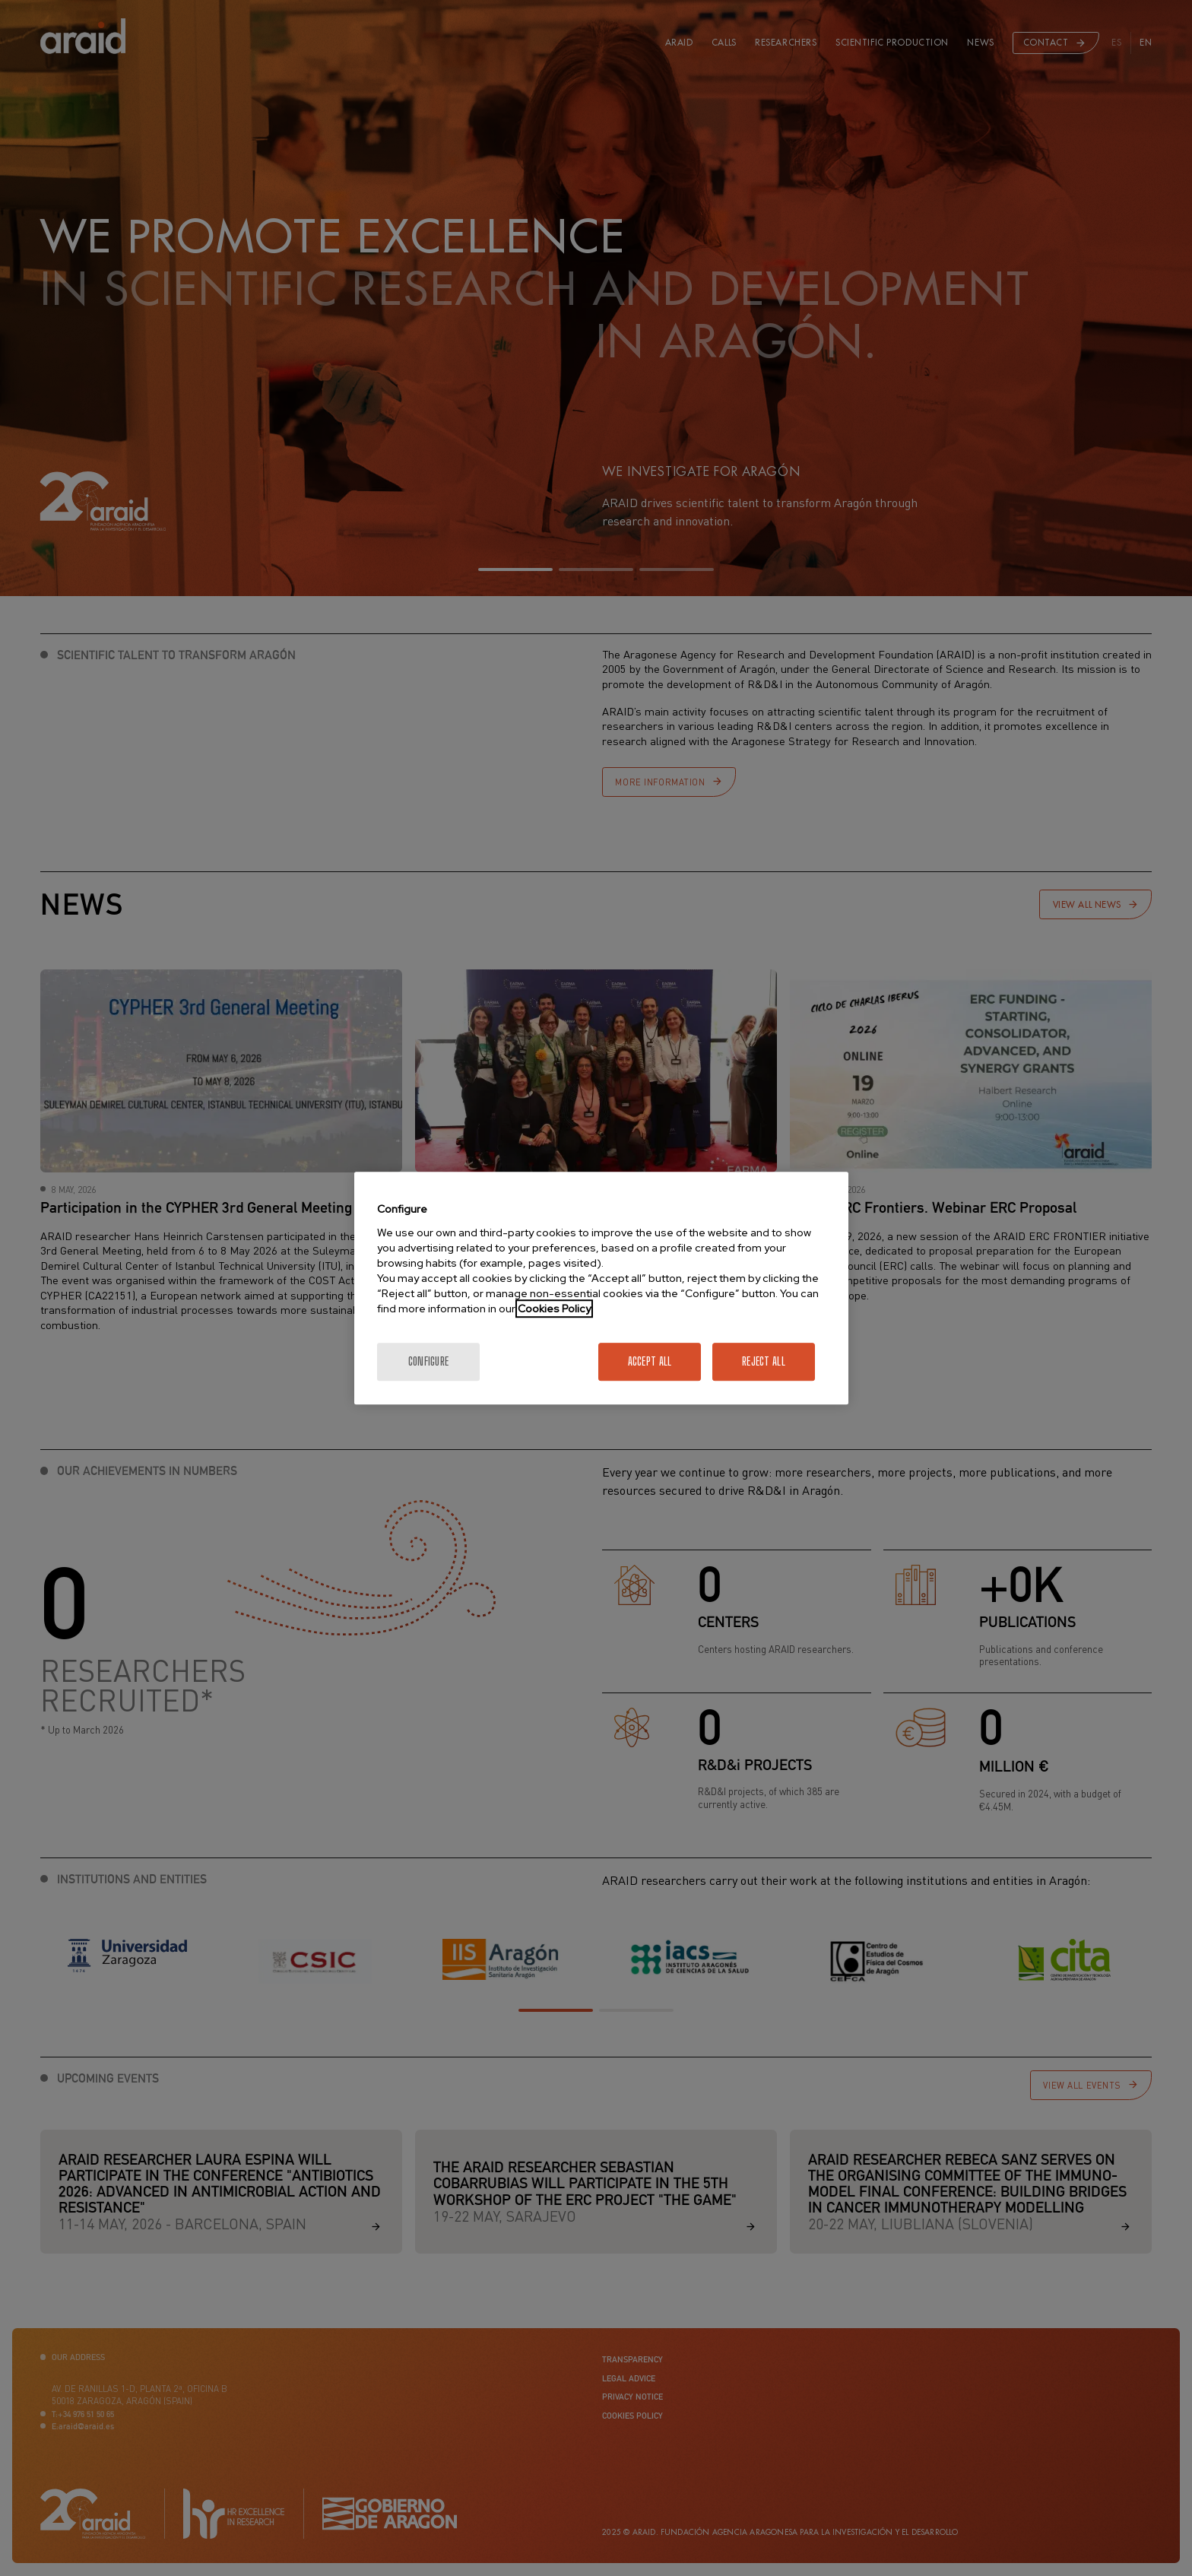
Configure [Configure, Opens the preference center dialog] (428, 1361)
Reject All (763, 1361)
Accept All (650, 1361)
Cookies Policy (554, 1308)
